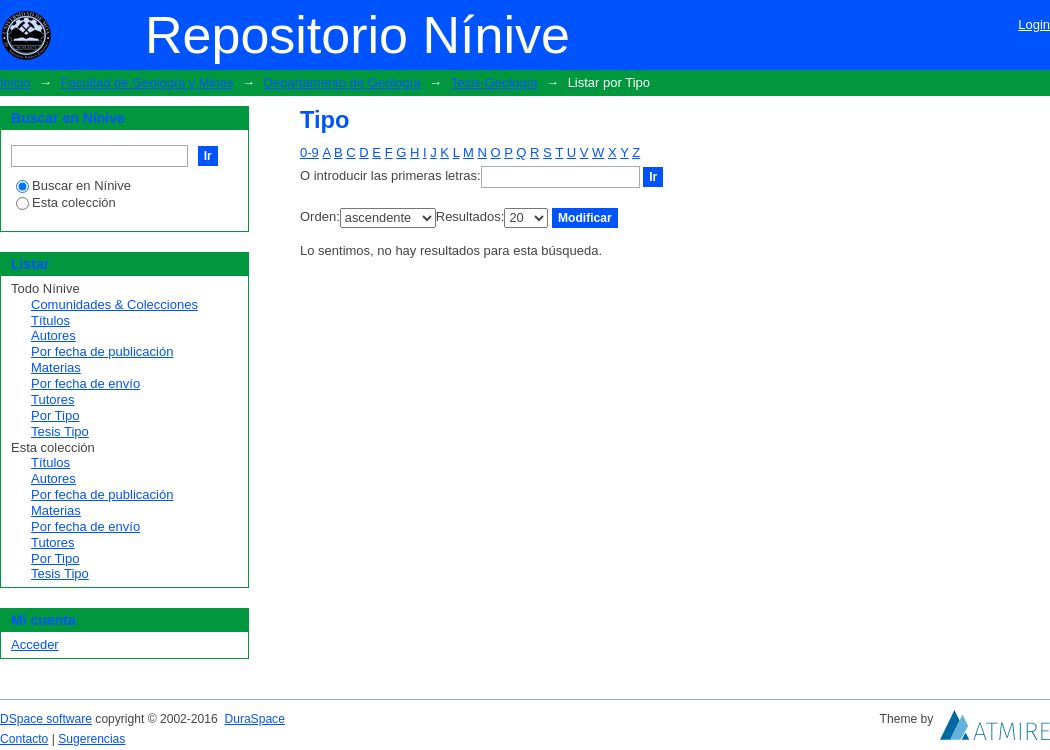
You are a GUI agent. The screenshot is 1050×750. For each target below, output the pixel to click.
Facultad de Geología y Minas (147, 82)
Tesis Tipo (60, 431)
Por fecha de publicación (102, 351)
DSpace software (46, 719)
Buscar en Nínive (73, 185)
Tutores (53, 399)
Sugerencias (91, 739)
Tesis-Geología (494, 82)
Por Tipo (55, 415)
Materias (56, 367)
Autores (53, 335)
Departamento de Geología (342, 82)
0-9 (309, 152)
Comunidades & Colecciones (114, 304)
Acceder (35, 644)
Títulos (50, 320)
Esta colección (66, 202)
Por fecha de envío (85, 383)
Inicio (15, 82)
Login (1034, 24)
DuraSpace (254, 719)
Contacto (24, 739)
